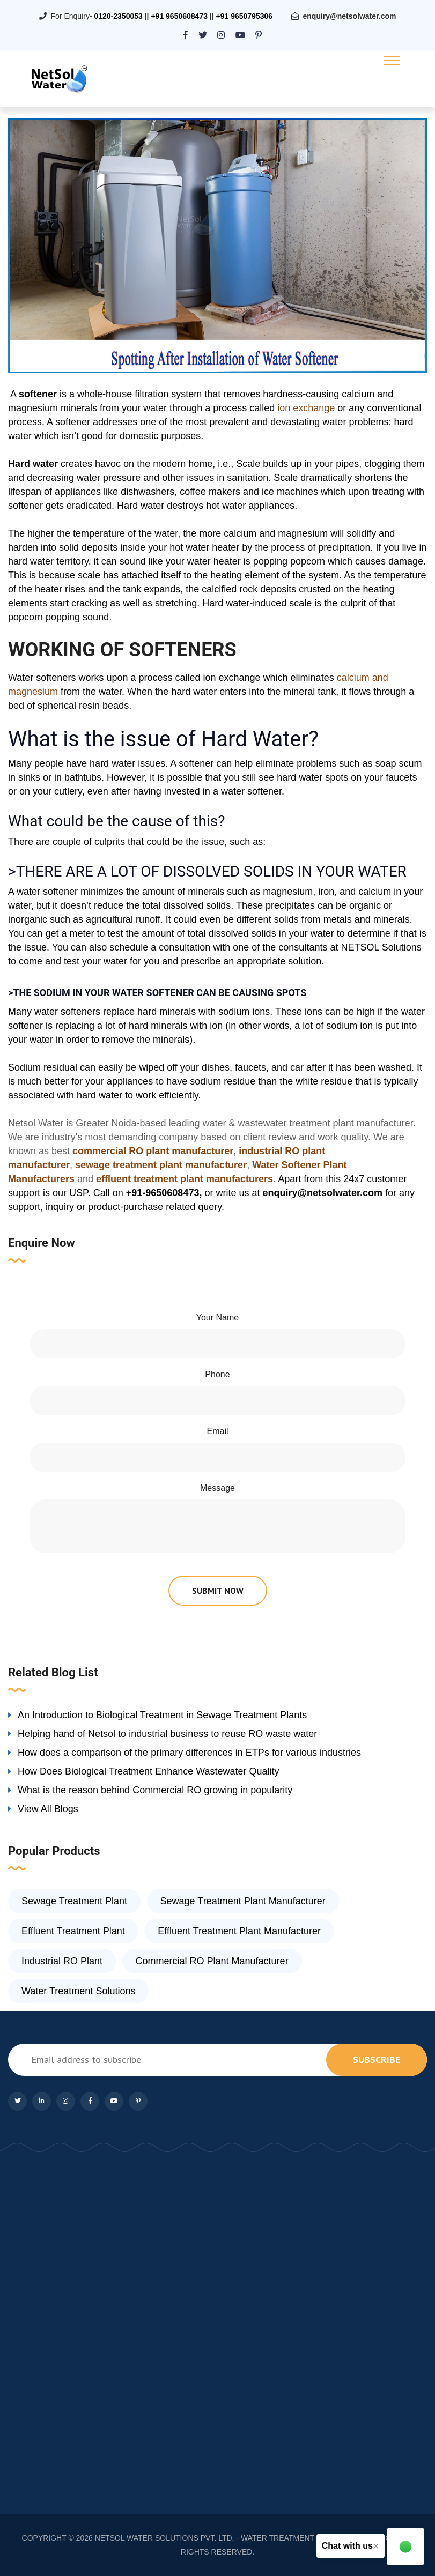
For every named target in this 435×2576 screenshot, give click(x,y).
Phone (217, 1374)
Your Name (217, 1317)
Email (217, 1431)
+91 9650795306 (244, 16)
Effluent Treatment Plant (73, 1931)
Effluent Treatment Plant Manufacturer (239, 1931)
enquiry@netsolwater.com (349, 16)
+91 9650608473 (179, 16)
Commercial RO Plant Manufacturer (212, 1961)
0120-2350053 (118, 16)
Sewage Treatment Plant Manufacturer (243, 1901)
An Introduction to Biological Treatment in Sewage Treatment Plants (162, 1715)
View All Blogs (48, 1808)
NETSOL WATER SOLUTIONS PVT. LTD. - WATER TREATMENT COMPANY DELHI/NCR (245, 2538)
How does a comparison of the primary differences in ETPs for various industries (189, 1752)
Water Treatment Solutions (78, 1991)
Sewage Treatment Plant (74, 1901)
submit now (218, 1590)
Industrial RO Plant (61, 1961)
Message (217, 1488)
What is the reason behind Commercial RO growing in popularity (155, 1790)
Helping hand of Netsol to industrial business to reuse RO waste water (167, 1733)
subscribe (376, 2059)
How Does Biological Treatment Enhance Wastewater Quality (148, 1771)
